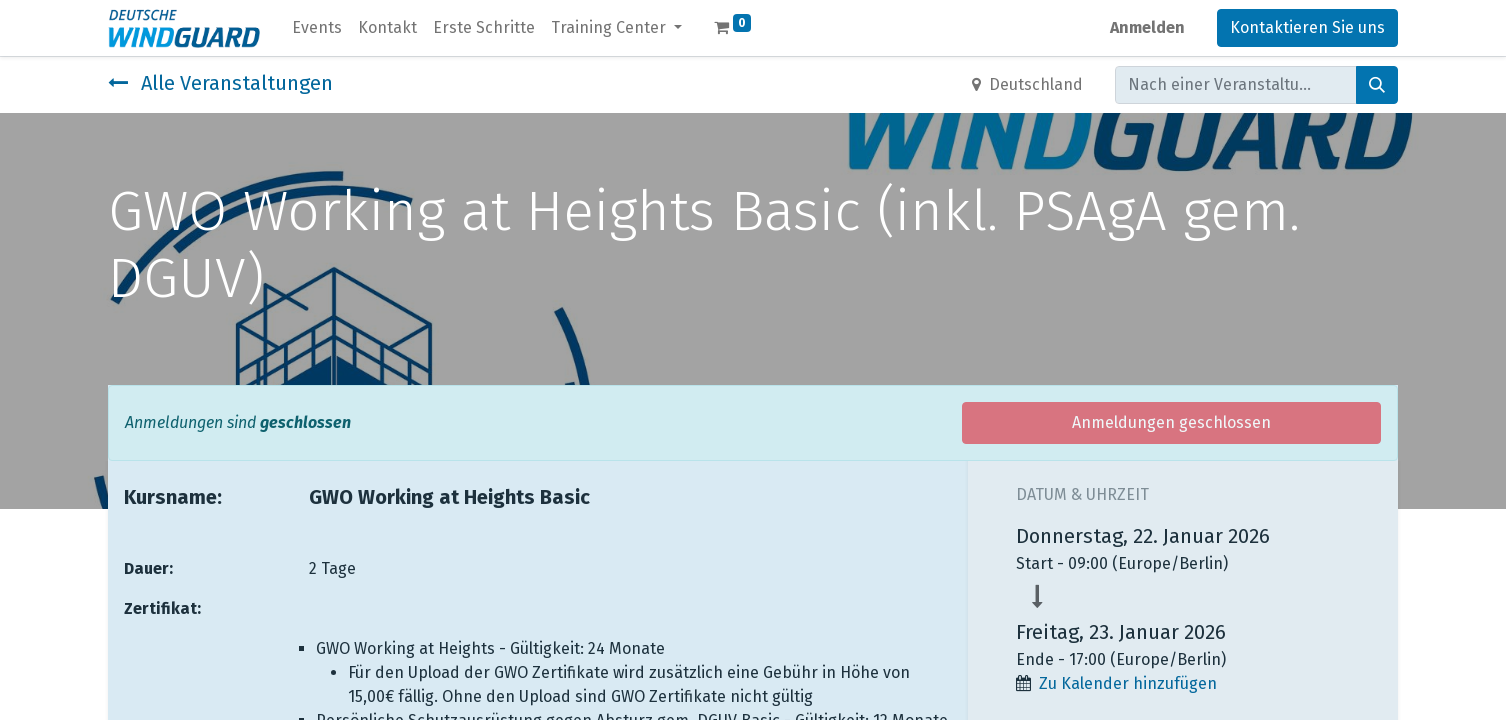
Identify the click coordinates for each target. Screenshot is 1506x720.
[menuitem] (317, 28)
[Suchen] (1377, 85)
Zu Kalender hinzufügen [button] (1128, 683)
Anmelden (1147, 27)
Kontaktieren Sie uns (1307, 27)
